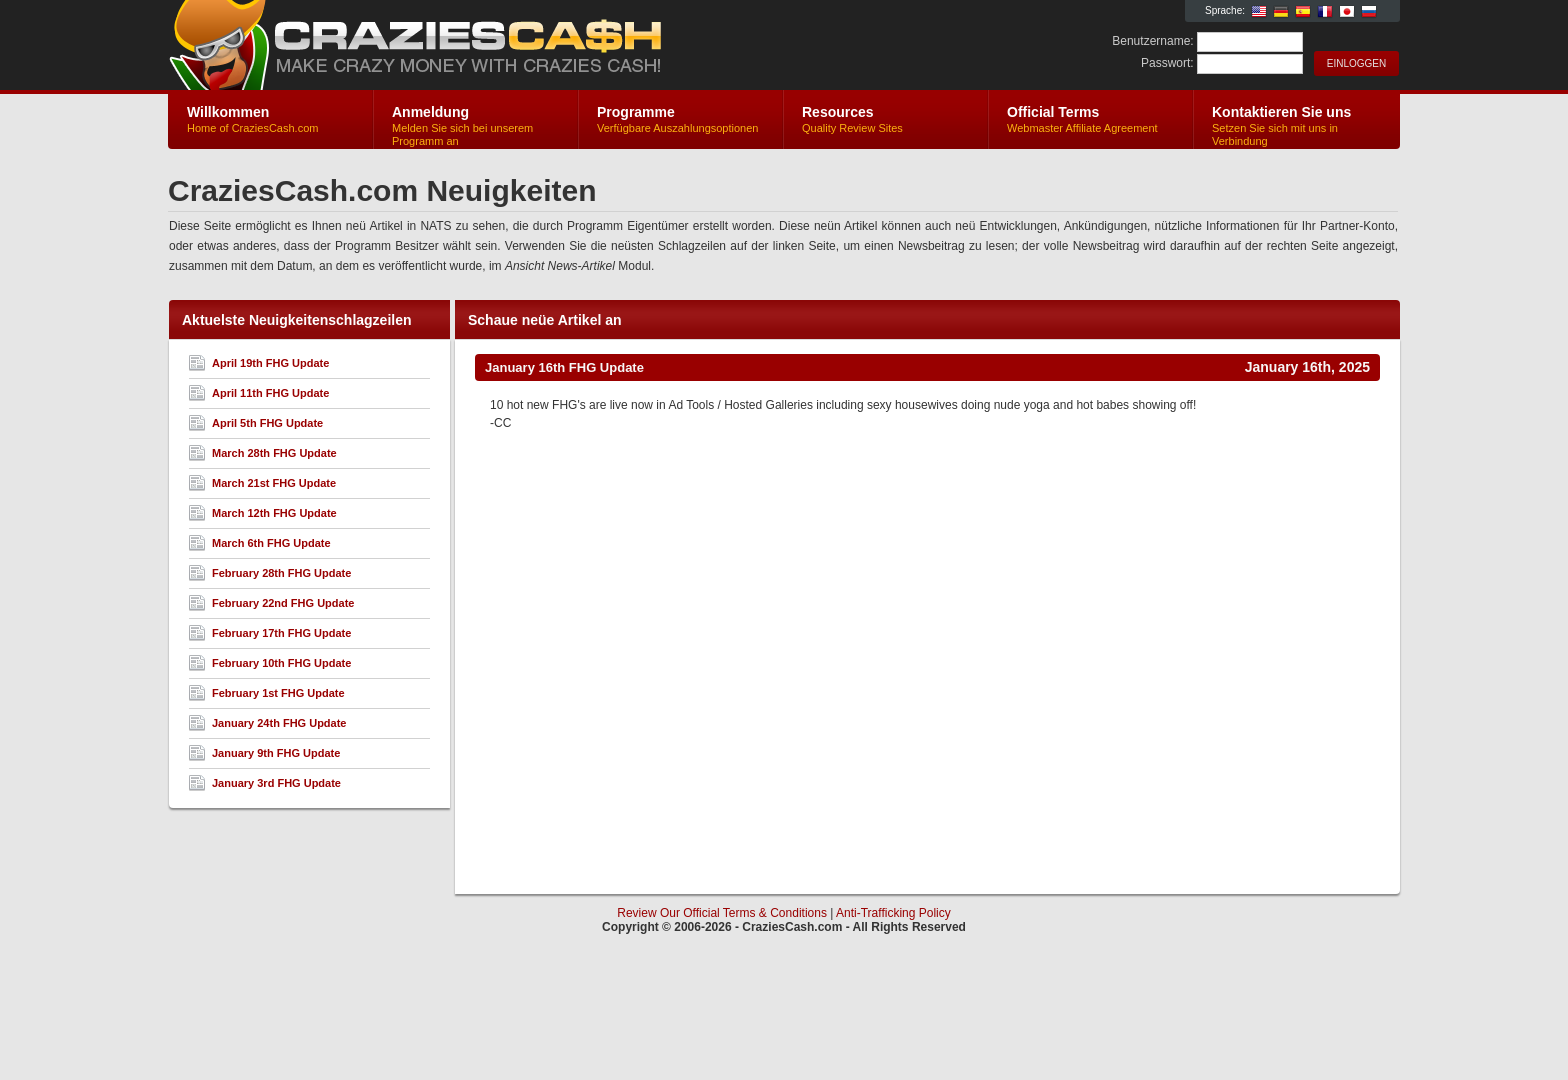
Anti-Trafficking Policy (893, 913)
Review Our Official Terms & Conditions (722, 913)
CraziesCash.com (406, 46)
